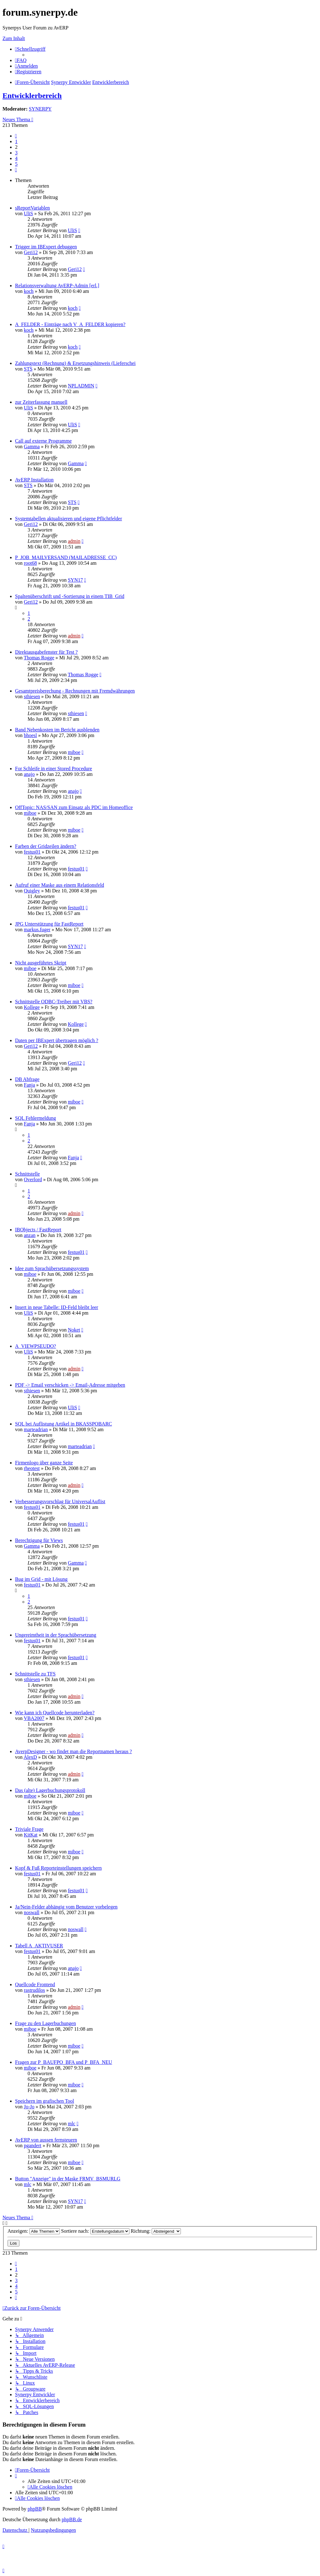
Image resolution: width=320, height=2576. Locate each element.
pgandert (32, 2145)
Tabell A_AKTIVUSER (39, 1945)
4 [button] (16, 158)
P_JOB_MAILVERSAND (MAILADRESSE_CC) (66, 557)
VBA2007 (34, 1718)
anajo (29, 774)
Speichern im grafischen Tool (44, 2101)
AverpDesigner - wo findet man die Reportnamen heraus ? (73, 1751)
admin (74, 541)
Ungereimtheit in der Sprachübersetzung (55, 1635)
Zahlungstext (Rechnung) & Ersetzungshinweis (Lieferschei (75, 363)
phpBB (35, 2508)
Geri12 (31, 252)
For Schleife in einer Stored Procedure (53, 768)
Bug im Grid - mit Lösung (41, 1579)
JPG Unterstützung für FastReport (49, 924)
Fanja (29, 1085)
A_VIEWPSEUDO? (35, 1346)
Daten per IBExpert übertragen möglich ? (56, 1040)
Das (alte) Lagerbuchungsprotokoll (50, 1790)
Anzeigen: (34, 2231)
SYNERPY (40, 109)
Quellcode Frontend (35, 1984)
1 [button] (16, 141)
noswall (31, 1912)
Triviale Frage (29, 1829)
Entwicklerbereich (32, 95)
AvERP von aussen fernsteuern (46, 2139)
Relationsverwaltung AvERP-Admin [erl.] (57, 285)
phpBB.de (72, 2519)
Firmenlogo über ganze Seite (44, 1462)
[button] (16, 135)
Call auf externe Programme (43, 441)
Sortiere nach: (95, 2231)
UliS (28, 213)
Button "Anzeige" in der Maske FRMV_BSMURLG (67, 2178)
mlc (71, 2123)
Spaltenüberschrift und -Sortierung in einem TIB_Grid (69, 596)
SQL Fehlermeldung (35, 1118)
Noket (74, 1329)
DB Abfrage (27, 1079)
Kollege (32, 1007)
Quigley (32, 890)
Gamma (32, 446)
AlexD (30, 1757)
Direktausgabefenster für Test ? (46, 652)
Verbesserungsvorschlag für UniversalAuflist (60, 1501)
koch (29, 291)
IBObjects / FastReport (38, 1229)
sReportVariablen (32, 207)
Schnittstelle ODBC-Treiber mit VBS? (53, 1001)
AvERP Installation (34, 479)
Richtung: (156, 2231)
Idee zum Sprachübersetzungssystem (52, 1268)
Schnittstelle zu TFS (35, 1673)
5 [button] (16, 164)
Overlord (33, 1179)
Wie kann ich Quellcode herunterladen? (54, 1712)
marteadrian (36, 1429)
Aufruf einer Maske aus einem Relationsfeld (59, 885)
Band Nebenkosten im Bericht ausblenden (57, 729)
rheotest (32, 1468)
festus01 (32, 851)
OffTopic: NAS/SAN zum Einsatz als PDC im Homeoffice (74, 807)
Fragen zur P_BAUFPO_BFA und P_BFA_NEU (63, 2062)
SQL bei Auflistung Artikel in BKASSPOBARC (63, 1423)
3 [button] (16, 152)
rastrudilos (34, 1990)
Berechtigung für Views (39, 1540)
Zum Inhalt (14, 38)
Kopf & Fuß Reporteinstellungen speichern (58, 1868)
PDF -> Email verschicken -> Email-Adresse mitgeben (70, 1385)
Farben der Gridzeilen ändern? (45, 846)
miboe (74, 752)
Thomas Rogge (39, 657)
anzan (29, 1235)
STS (28, 368)
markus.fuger (37, 929)
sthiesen (32, 696)
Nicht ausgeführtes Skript (40, 962)
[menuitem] (21, 60)
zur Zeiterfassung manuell (41, 402)
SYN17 (75, 580)
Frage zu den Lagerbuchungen (45, 2023)
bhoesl (30, 735)
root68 (30, 563)
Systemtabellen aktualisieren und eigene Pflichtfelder (68, 518)
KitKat (31, 1834)
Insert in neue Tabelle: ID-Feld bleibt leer (56, 1307)
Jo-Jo (29, 2106)
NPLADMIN (81, 385)
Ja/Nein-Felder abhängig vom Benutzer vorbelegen (66, 1906)
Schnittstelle (27, 1173)
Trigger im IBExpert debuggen (46, 246)
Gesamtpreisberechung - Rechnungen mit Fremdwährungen (75, 690)
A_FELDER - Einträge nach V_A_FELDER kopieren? (70, 324)
